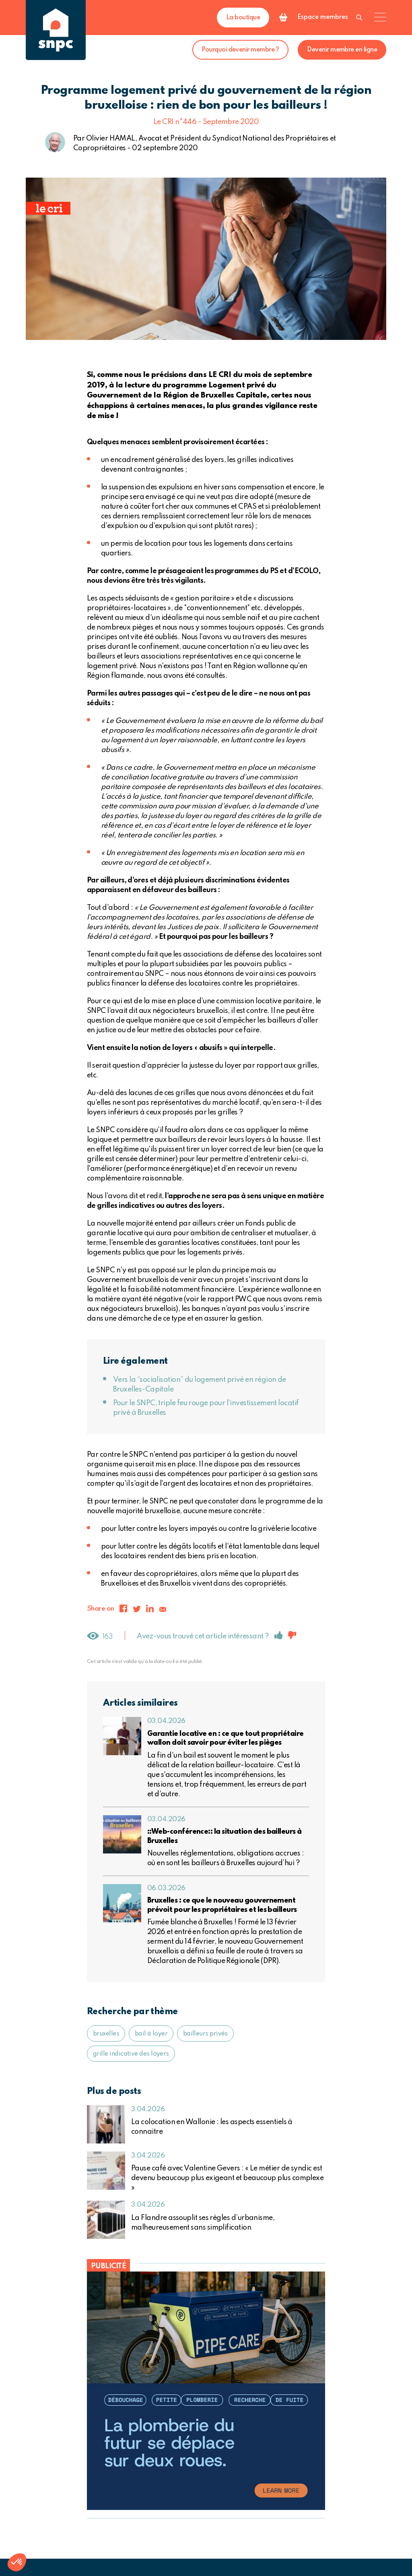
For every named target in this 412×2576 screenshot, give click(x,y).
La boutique (243, 17)
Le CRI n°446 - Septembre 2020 (206, 122)
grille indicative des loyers (131, 2054)
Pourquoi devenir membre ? (240, 50)
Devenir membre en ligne (342, 50)
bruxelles (106, 2034)
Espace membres (322, 17)
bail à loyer (151, 2034)
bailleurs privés (205, 2034)
